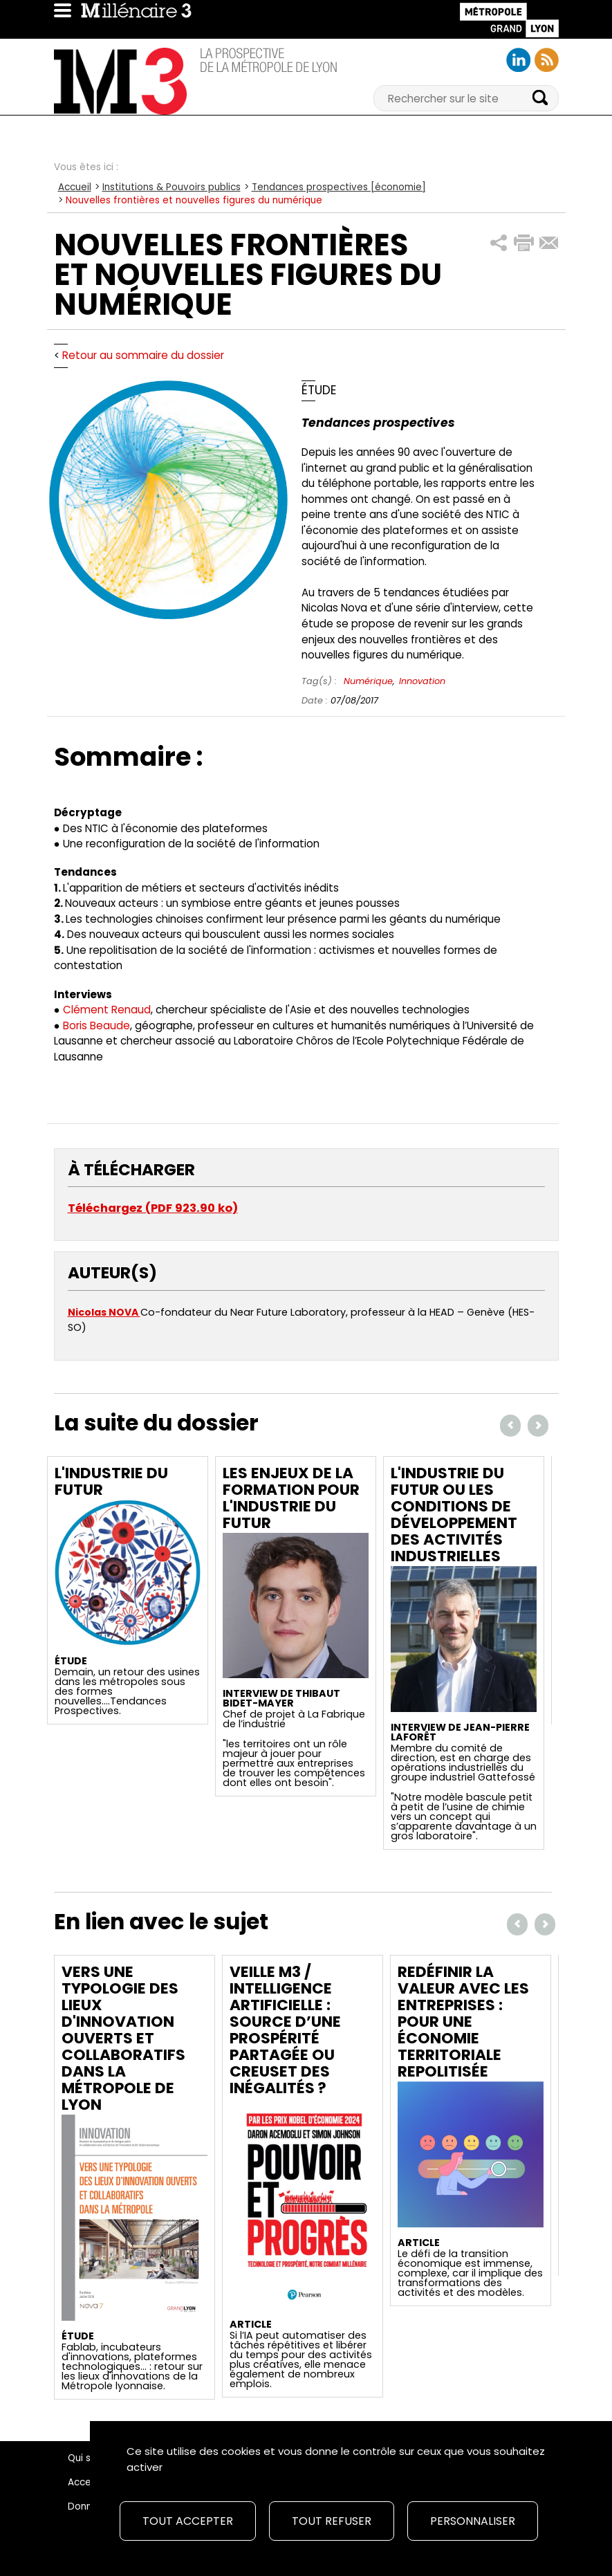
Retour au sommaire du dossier (143, 355)
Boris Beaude (96, 1025)
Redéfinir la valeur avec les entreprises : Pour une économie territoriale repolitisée (463, 2021)
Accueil (74, 187)
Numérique (368, 681)
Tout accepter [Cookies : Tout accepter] (187, 2521)
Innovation (422, 681)
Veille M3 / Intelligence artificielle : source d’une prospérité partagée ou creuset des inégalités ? (285, 2030)
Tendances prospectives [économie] (339, 187)
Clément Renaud (107, 1009)
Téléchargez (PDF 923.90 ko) (153, 1208)
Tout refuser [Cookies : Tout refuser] (331, 2521)
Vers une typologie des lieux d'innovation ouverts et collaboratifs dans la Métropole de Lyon (123, 2038)
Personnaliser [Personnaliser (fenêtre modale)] (472, 2521)
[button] (499, 243)
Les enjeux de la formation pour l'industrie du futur (291, 1498)
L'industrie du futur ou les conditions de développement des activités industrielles (454, 1514)
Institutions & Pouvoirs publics (171, 187)
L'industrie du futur (111, 1481)
